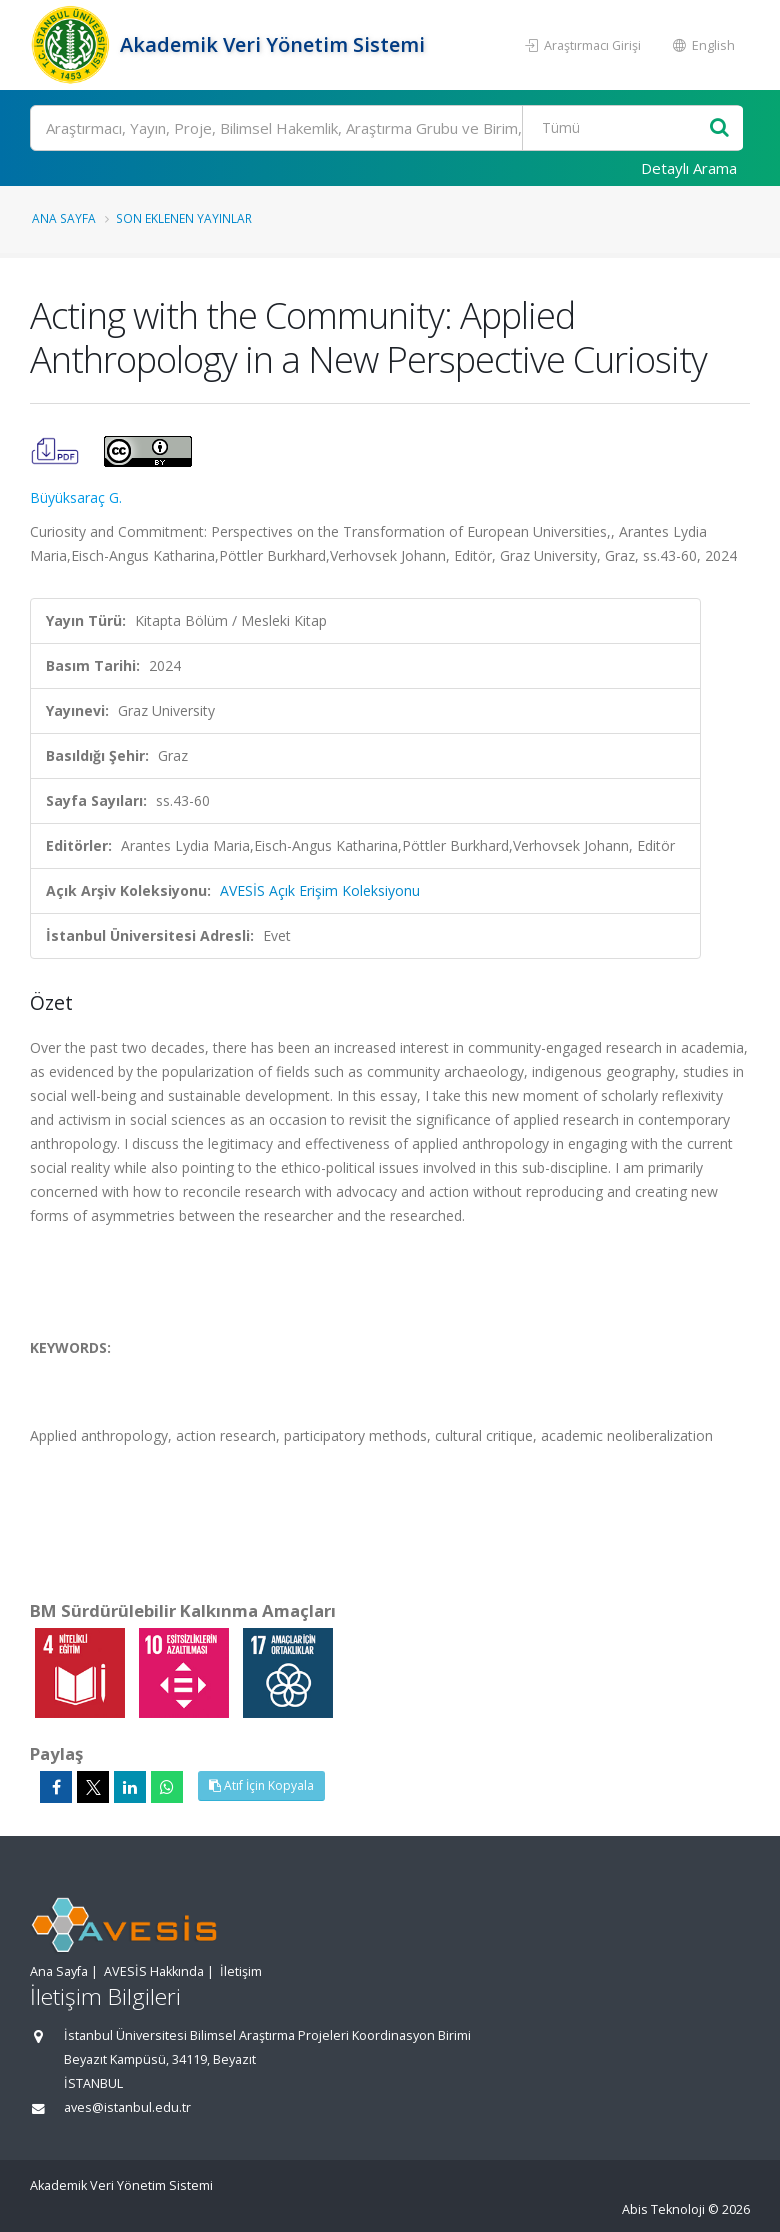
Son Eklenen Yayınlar (184, 218)
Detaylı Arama (689, 168)
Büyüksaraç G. (76, 497)
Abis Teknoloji (663, 2209)
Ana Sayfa (64, 218)
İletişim (241, 1971)
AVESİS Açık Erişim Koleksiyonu (320, 890)
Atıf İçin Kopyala (261, 1785)
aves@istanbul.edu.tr (127, 2107)
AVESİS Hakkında (154, 1971)
